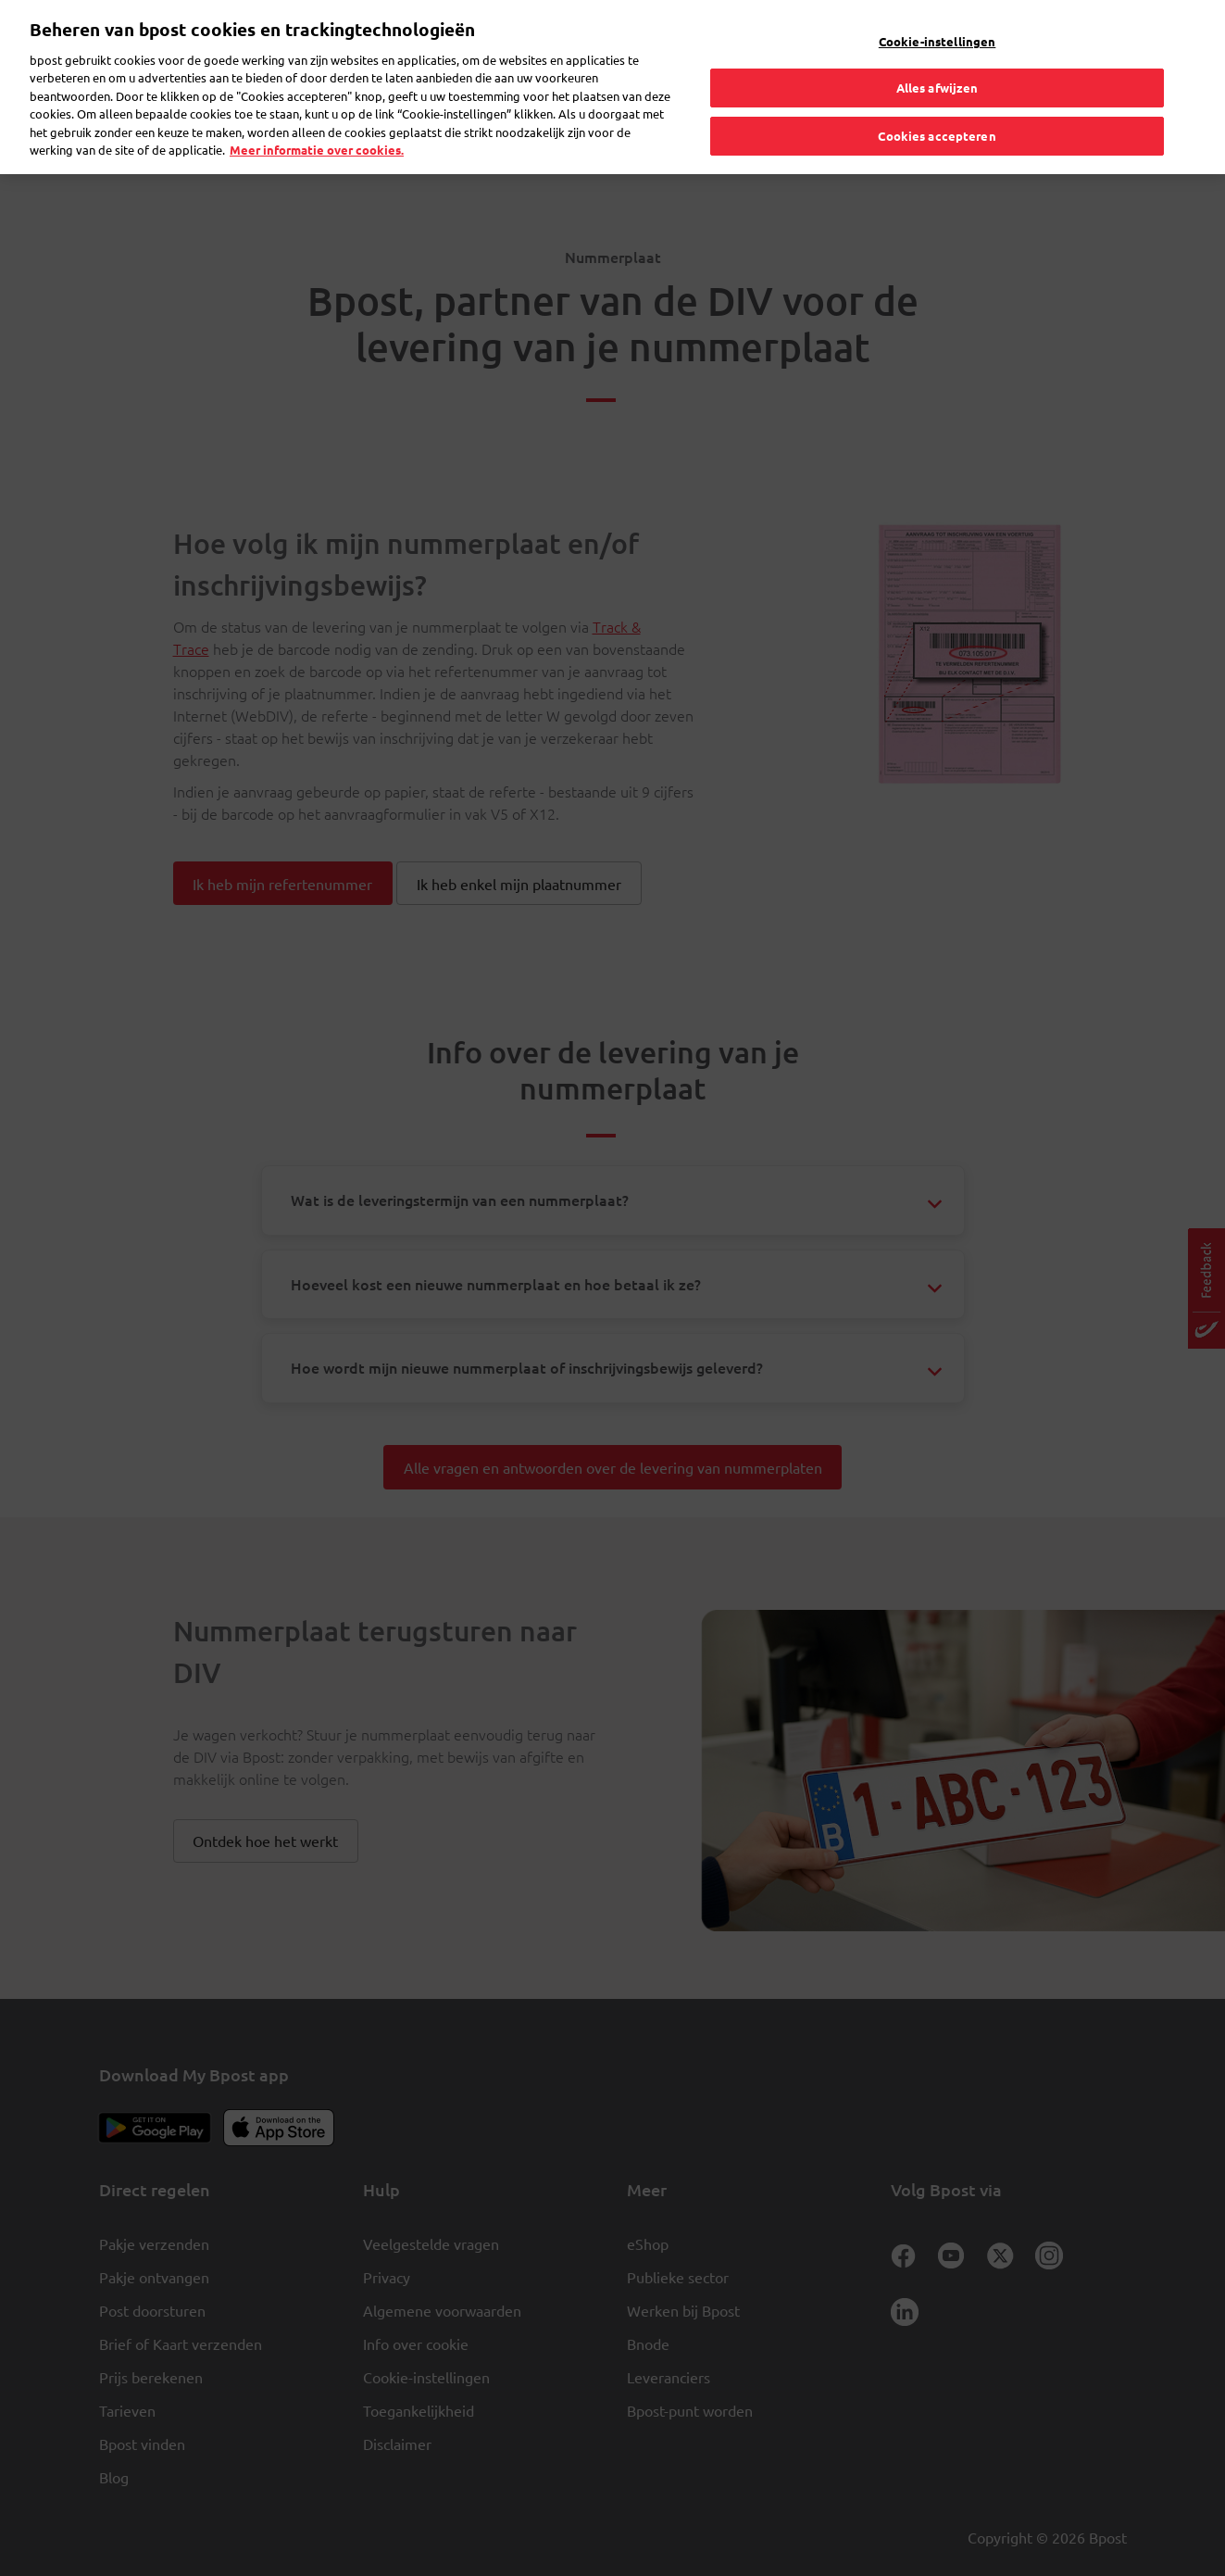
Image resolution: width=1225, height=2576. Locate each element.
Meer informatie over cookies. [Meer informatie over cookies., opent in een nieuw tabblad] (317, 112)
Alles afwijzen (937, 50)
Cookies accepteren (936, 99)
